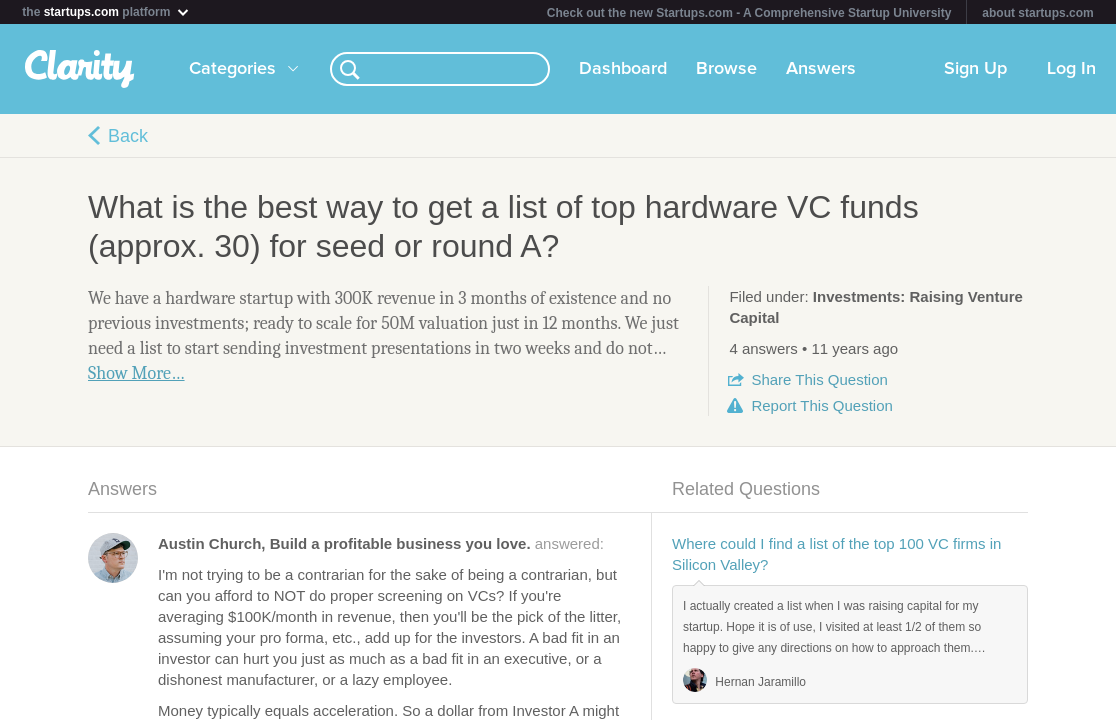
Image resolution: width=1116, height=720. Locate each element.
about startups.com (1037, 13)
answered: (381, 543)
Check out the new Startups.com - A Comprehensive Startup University (749, 13)
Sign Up (975, 69)
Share (819, 379)
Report (821, 405)
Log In (1071, 69)
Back (128, 136)
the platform (106, 11)
